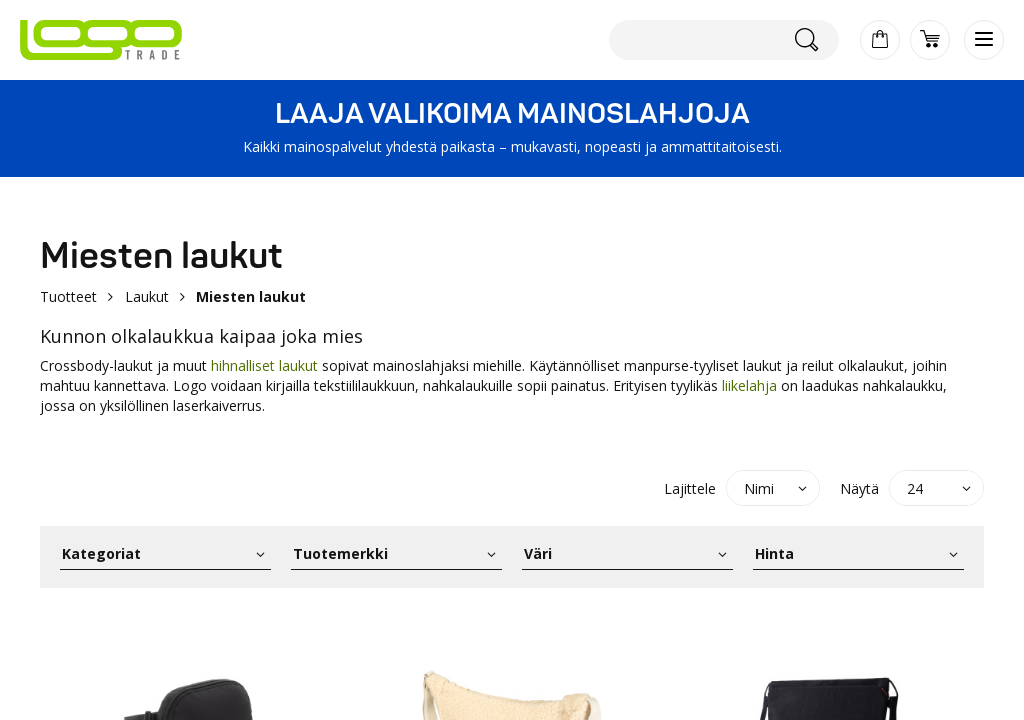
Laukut (147, 296)
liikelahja (749, 385)
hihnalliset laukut (264, 365)
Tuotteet (68, 296)
